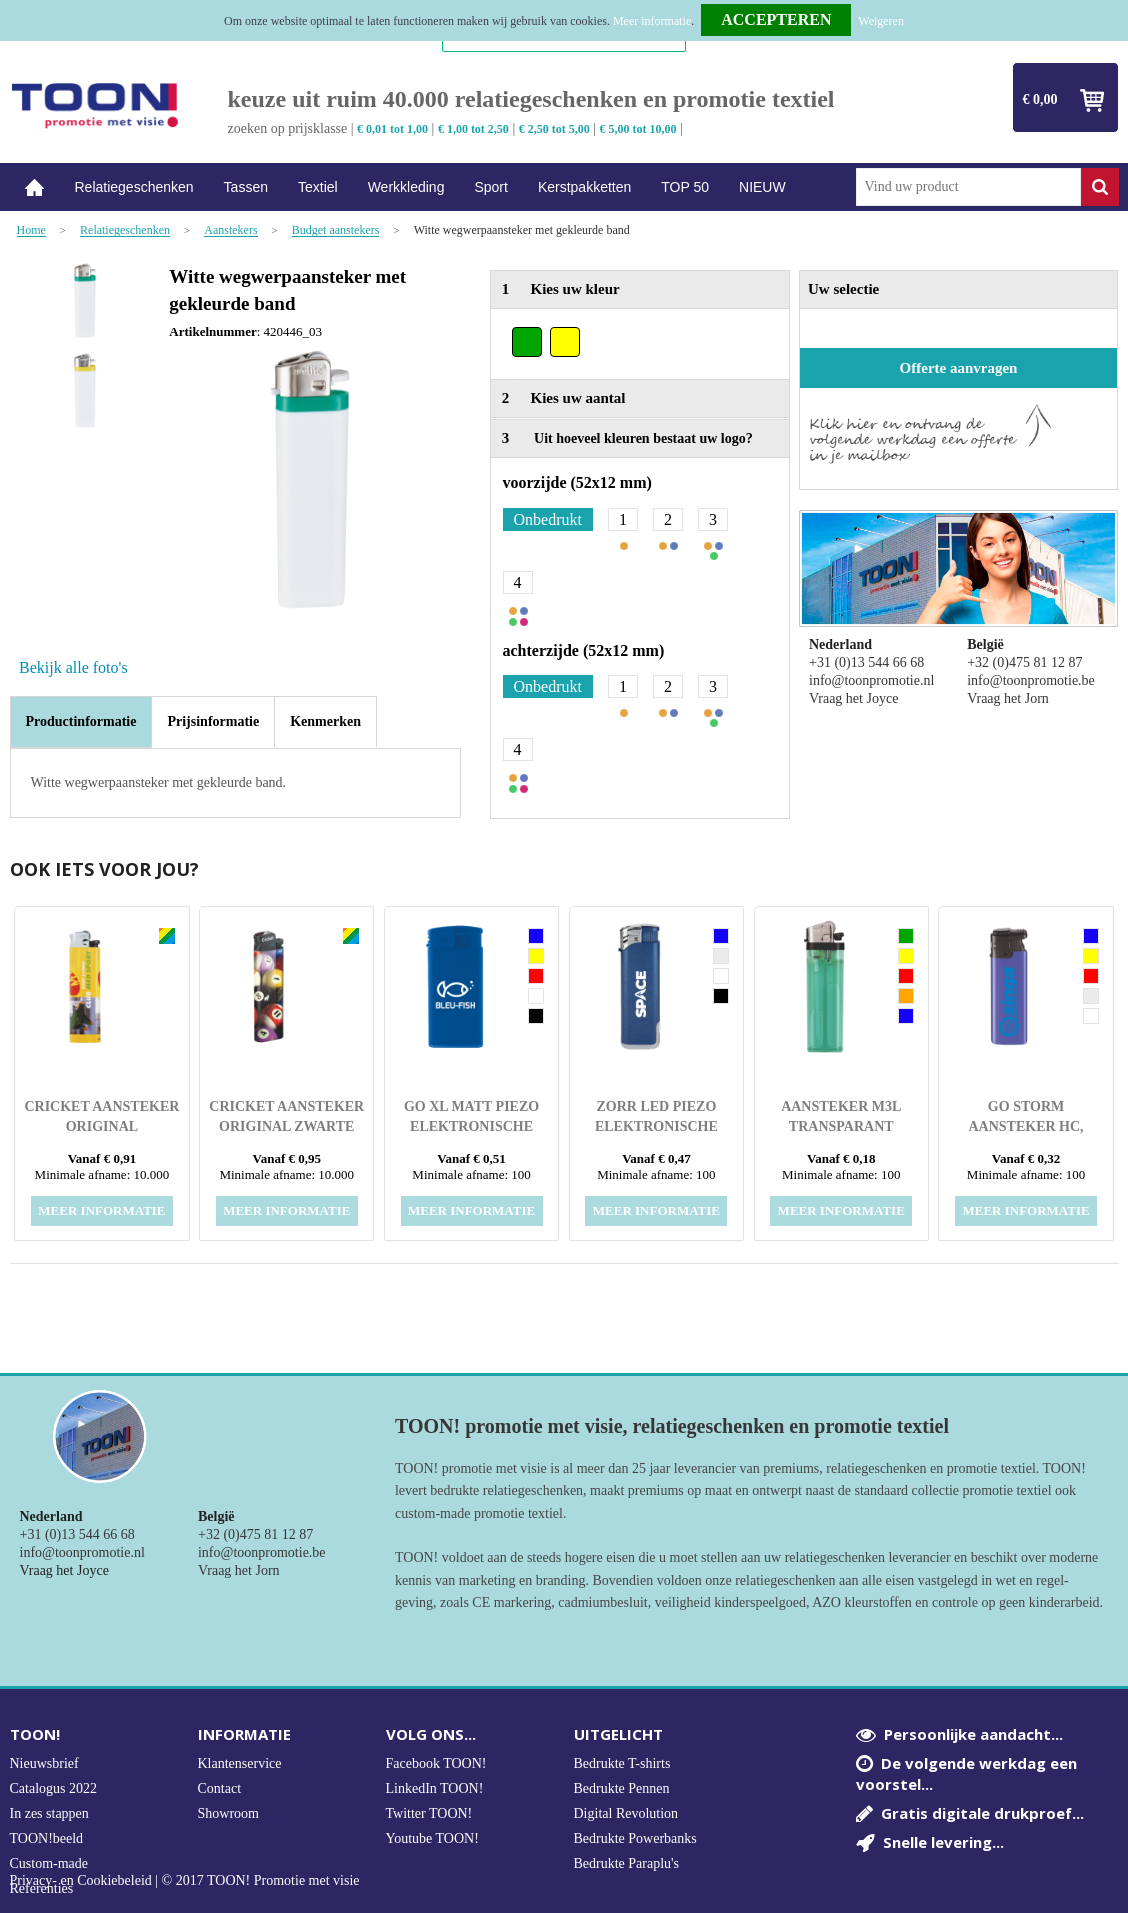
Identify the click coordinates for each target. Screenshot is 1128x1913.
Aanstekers (230, 230)
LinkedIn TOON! (435, 1788)
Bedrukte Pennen (622, 1788)
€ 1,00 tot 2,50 (473, 129)
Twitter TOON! (429, 1813)
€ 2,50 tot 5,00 (554, 129)
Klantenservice (240, 1763)
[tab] (81, 722)
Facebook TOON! (436, 1763)
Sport (490, 187)
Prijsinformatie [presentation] (213, 721)
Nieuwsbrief (44, 1763)
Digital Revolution (626, 1813)
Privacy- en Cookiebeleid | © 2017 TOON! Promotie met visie (185, 1881)
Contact (220, 1788)
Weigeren (881, 21)
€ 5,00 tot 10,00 (638, 129)
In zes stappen (49, 1813)
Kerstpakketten (584, 187)
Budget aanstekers (336, 230)
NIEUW (762, 187)
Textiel (318, 187)
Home (35, 187)
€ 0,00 (1040, 99)
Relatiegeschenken (134, 187)
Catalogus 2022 (54, 1788)
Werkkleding (406, 187)
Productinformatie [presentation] (81, 721)
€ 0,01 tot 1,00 (392, 129)
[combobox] (968, 187)
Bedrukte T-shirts (622, 1763)
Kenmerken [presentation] (325, 721)
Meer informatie (652, 21)
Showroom (228, 1813)
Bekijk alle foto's (73, 667)
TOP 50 (685, 187)
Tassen (246, 187)
